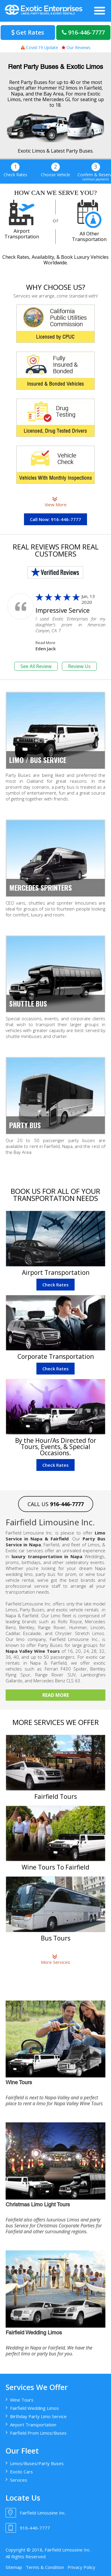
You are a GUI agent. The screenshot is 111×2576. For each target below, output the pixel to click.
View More (56, 501)
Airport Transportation (33, 2425)
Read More (45, 642)
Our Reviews (76, 47)
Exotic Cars (21, 2472)
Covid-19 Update (39, 47)
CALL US (56, 1504)
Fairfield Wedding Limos (34, 2408)
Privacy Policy (81, 2567)
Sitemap (14, 2567)
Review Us (79, 666)
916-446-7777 (83, 32)
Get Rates (27, 32)
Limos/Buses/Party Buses (37, 2463)
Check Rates (55, 1285)
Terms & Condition (45, 2567)
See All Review (36, 666)
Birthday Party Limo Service (38, 2416)
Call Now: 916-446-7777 (55, 519)
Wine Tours (21, 2400)
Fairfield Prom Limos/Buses (38, 2433)
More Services (55, 1959)
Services (18, 2480)
